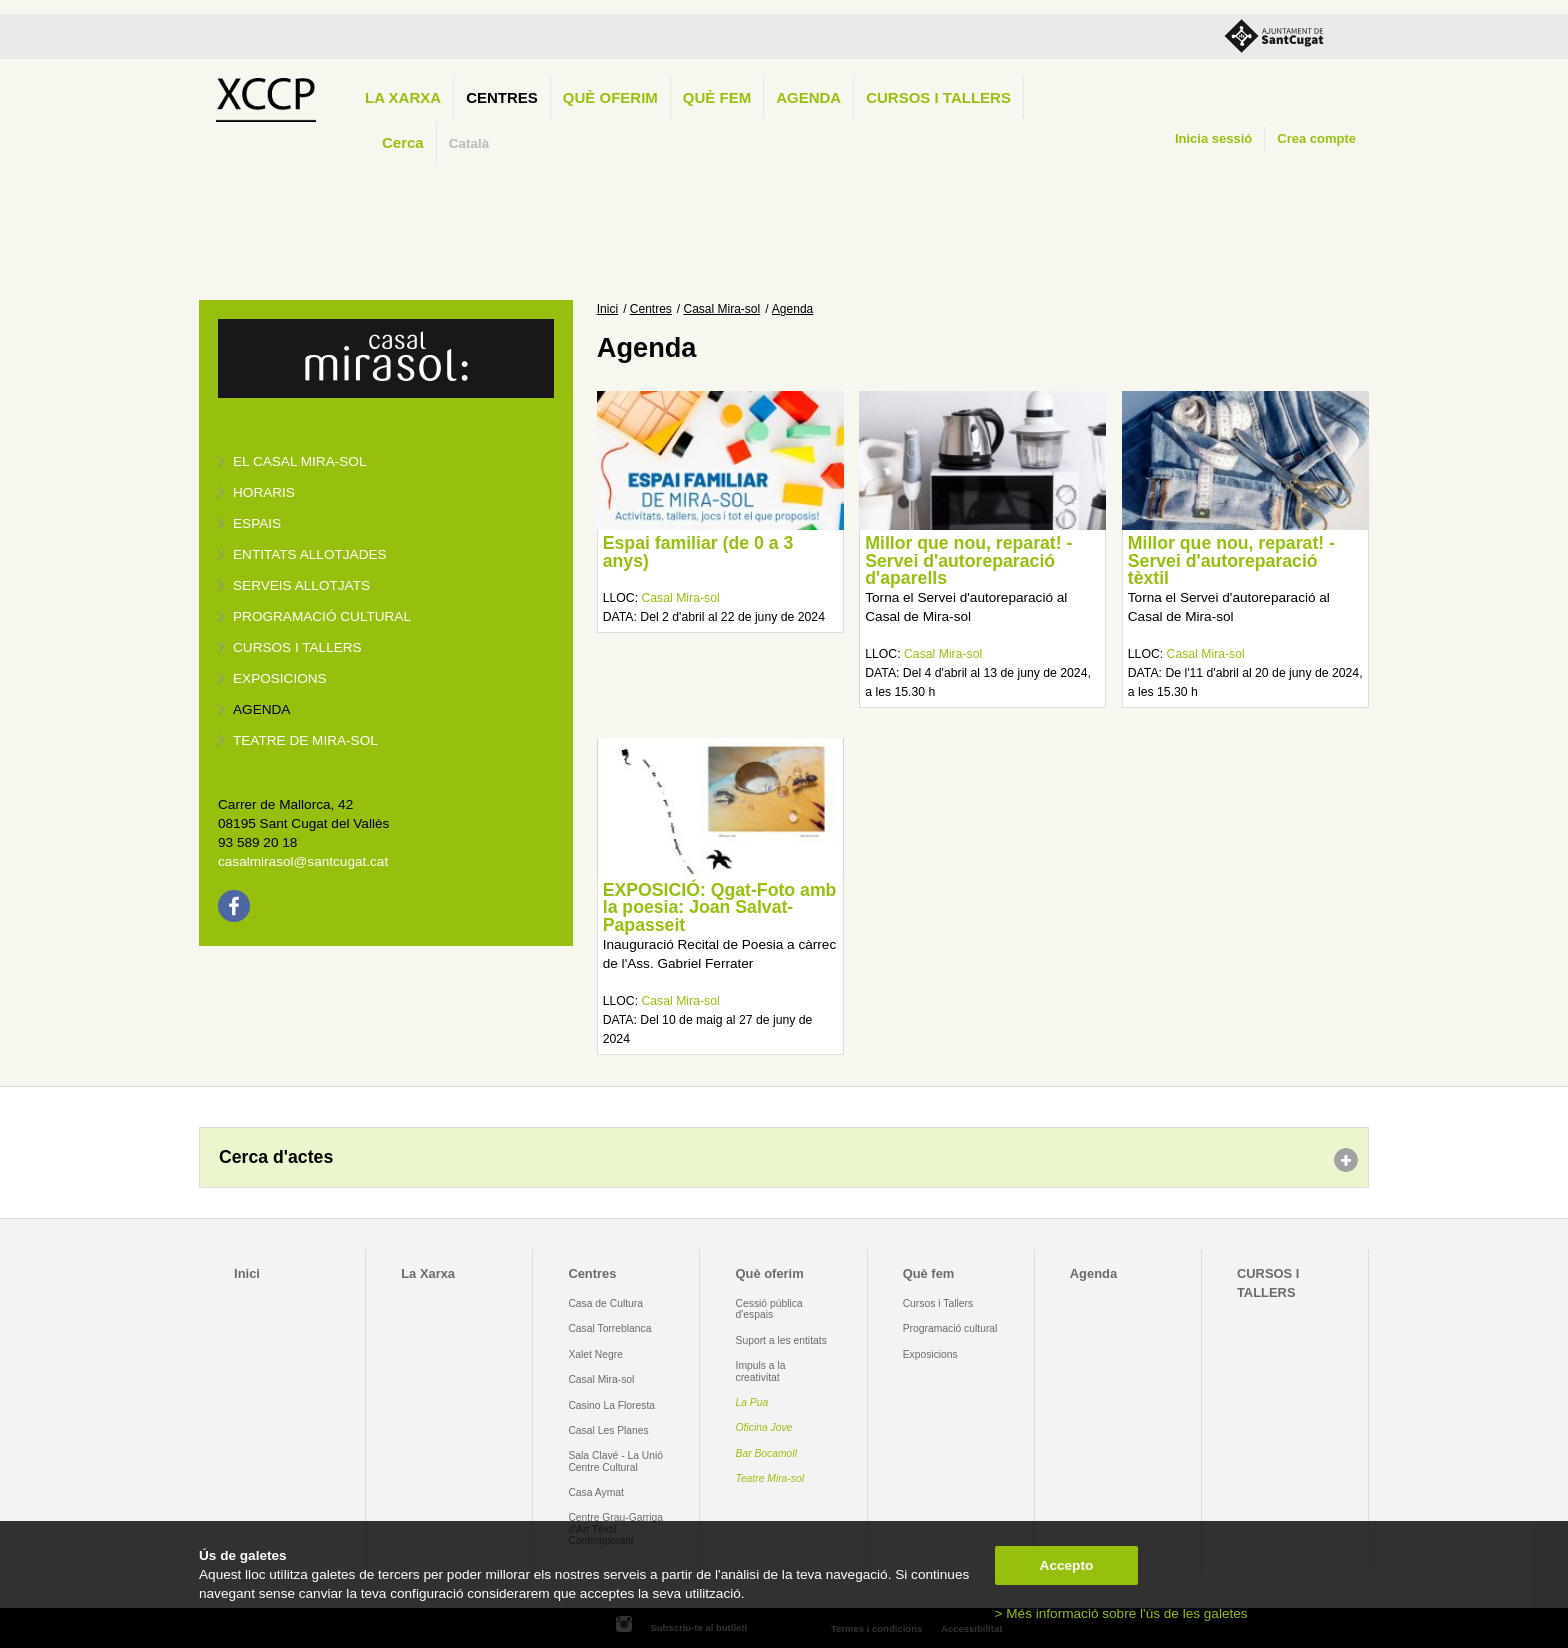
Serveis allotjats (301, 585)
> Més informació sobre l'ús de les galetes (1121, 1613)
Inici (607, 309)
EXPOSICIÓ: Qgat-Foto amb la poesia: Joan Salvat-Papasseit (720, 907)
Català (469, 143)
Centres (502, 97)
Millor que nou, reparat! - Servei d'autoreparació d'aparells (968, 560)
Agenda (808, 97)
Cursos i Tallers (938, 1303)
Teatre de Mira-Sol (305, 740)
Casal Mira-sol (722, 309)
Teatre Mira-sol (770, 1478)
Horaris (264, 492)
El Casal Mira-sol (299, 461)
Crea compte (1316, 138)
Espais (257, 523)
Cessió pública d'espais (769, 1309)
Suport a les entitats (781, 1340)
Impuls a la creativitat (761, 1371)
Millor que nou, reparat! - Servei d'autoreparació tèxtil (1231, 560)
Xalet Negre (595, 1354)
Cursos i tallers (297, 647)
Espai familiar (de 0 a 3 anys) (698, 552)
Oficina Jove (764, 1427)
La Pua (752, 1402)
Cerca (403, 142)
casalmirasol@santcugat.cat (303, 861)
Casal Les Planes (608, 1430)
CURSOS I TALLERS (938, 97)
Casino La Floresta (611, 1405)
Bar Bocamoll (766, 1453)
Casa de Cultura (605, 1303)
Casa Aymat (596, 1492)
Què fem (717, 97)
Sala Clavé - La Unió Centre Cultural (615, 1461)
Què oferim (610, 97)
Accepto (1067, 1565)
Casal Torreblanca (609, 1328)
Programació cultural (322, 616)
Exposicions (280, 678)
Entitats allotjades (310, 554)
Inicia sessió (1213, 138)
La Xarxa (403, 97)
